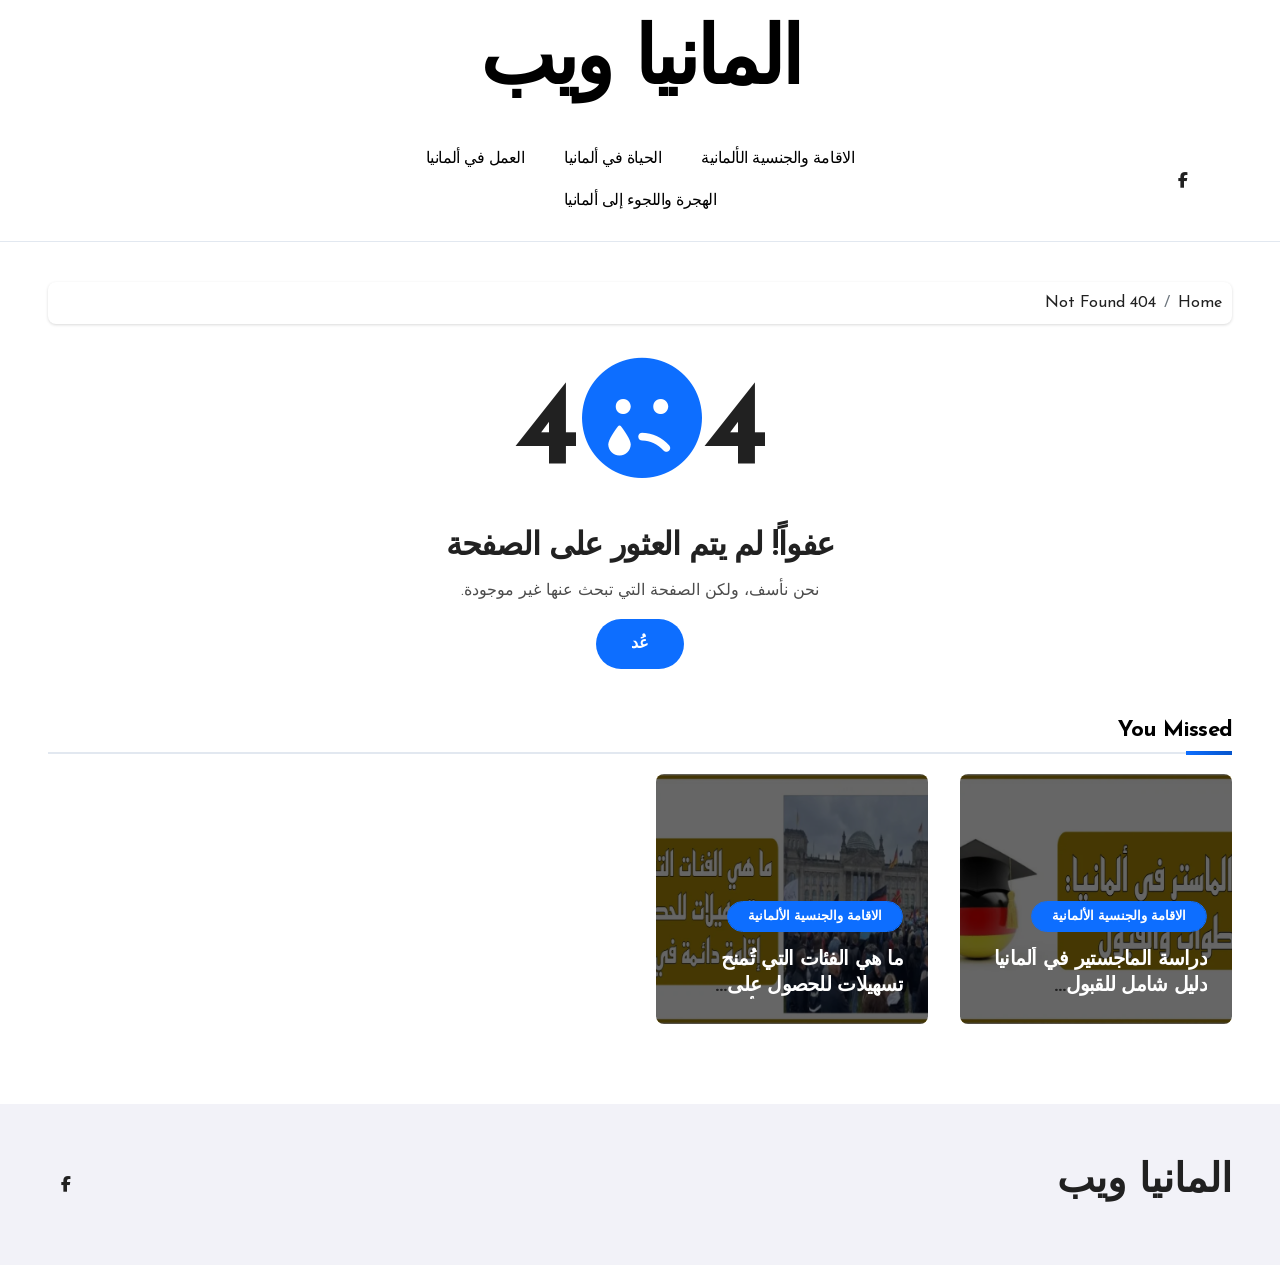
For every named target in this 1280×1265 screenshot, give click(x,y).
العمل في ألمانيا (475, 159)
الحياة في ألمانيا (612, 159)
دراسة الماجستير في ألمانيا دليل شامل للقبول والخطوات (1100, 986)
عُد (640, 644)
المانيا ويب (640, 64)
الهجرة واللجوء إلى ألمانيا (640, 201)
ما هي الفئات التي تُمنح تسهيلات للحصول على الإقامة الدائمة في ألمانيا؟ (802, 986)
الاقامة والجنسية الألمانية (777, 159)
